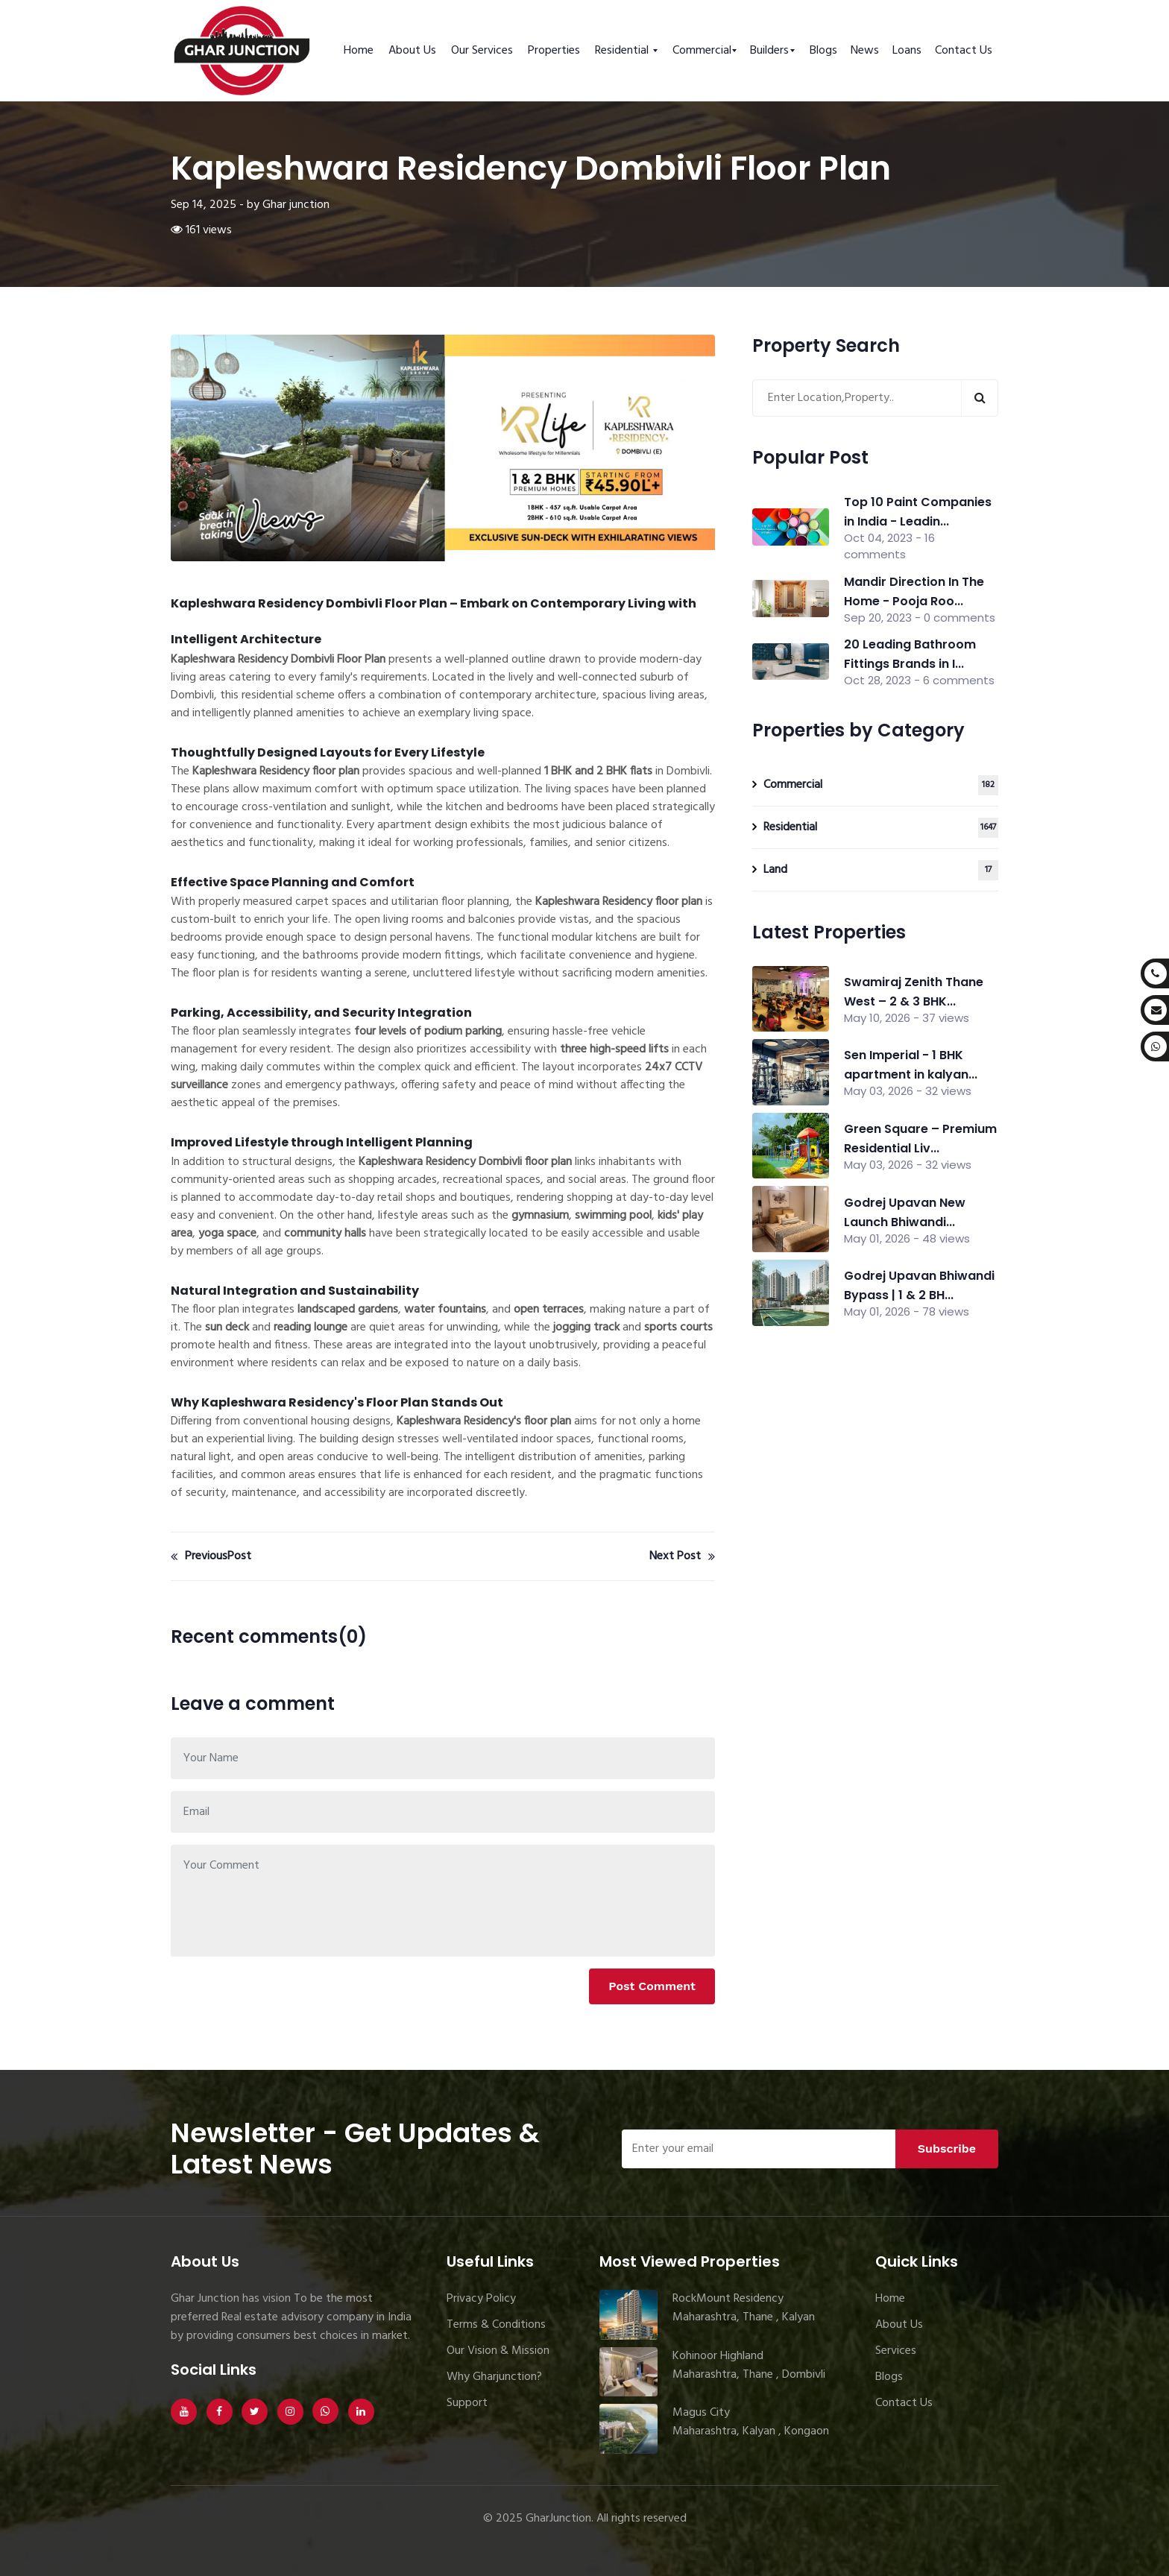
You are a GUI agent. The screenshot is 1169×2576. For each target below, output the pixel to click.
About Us (412, 50)
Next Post (682, 1556)
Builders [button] (769, 50)
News (865, 50)
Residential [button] (623, 50)
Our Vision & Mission (498, 2351)
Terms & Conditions (496, 2324)
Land (880, 870)
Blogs (823, 50)
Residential (880, 828)
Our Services (482, 50)
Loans (906, 50)
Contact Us (963, 50)
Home (359, 50)
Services (895, 2351)
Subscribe (947, 2148)
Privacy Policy (481, 2298)
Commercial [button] (701, 50)
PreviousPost (211, 1556)
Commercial (880, 785)
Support (467, 2403)
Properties (554, 50)
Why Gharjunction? (494, 2377)
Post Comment (652, 1986)
